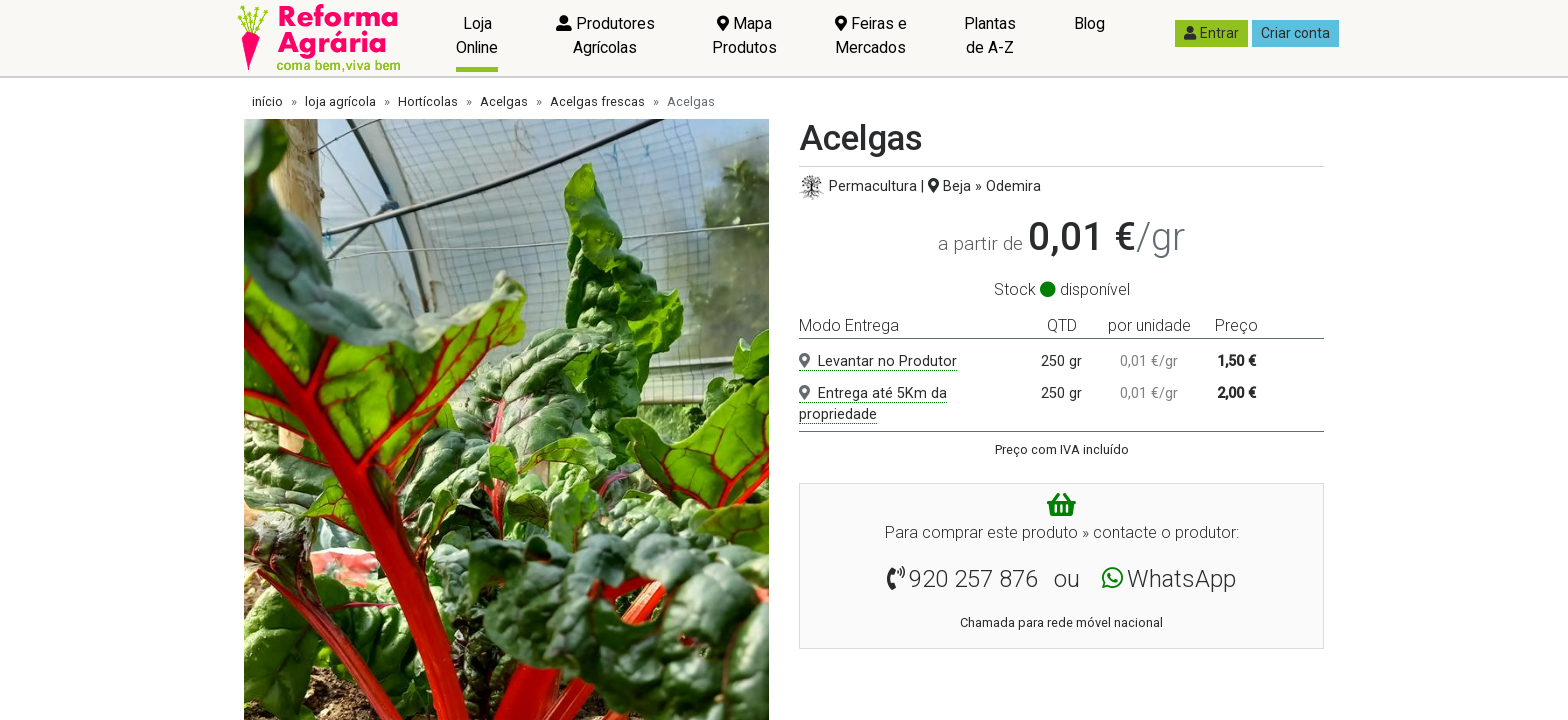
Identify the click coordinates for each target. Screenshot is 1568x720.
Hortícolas (428, 101)
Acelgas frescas (597, 101)
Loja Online (477, 35)
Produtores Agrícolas (605, 35)
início (267, 101)
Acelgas (504, 101)
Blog (1089, 23)
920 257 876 (973, 579)
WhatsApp (1181, 579)
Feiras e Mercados (871, 35)
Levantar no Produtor (878, 361)
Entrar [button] (1211, 33)
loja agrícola (340, 101)
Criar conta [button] (1295, 33)
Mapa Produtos (744, 35)
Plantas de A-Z (990, 35)
